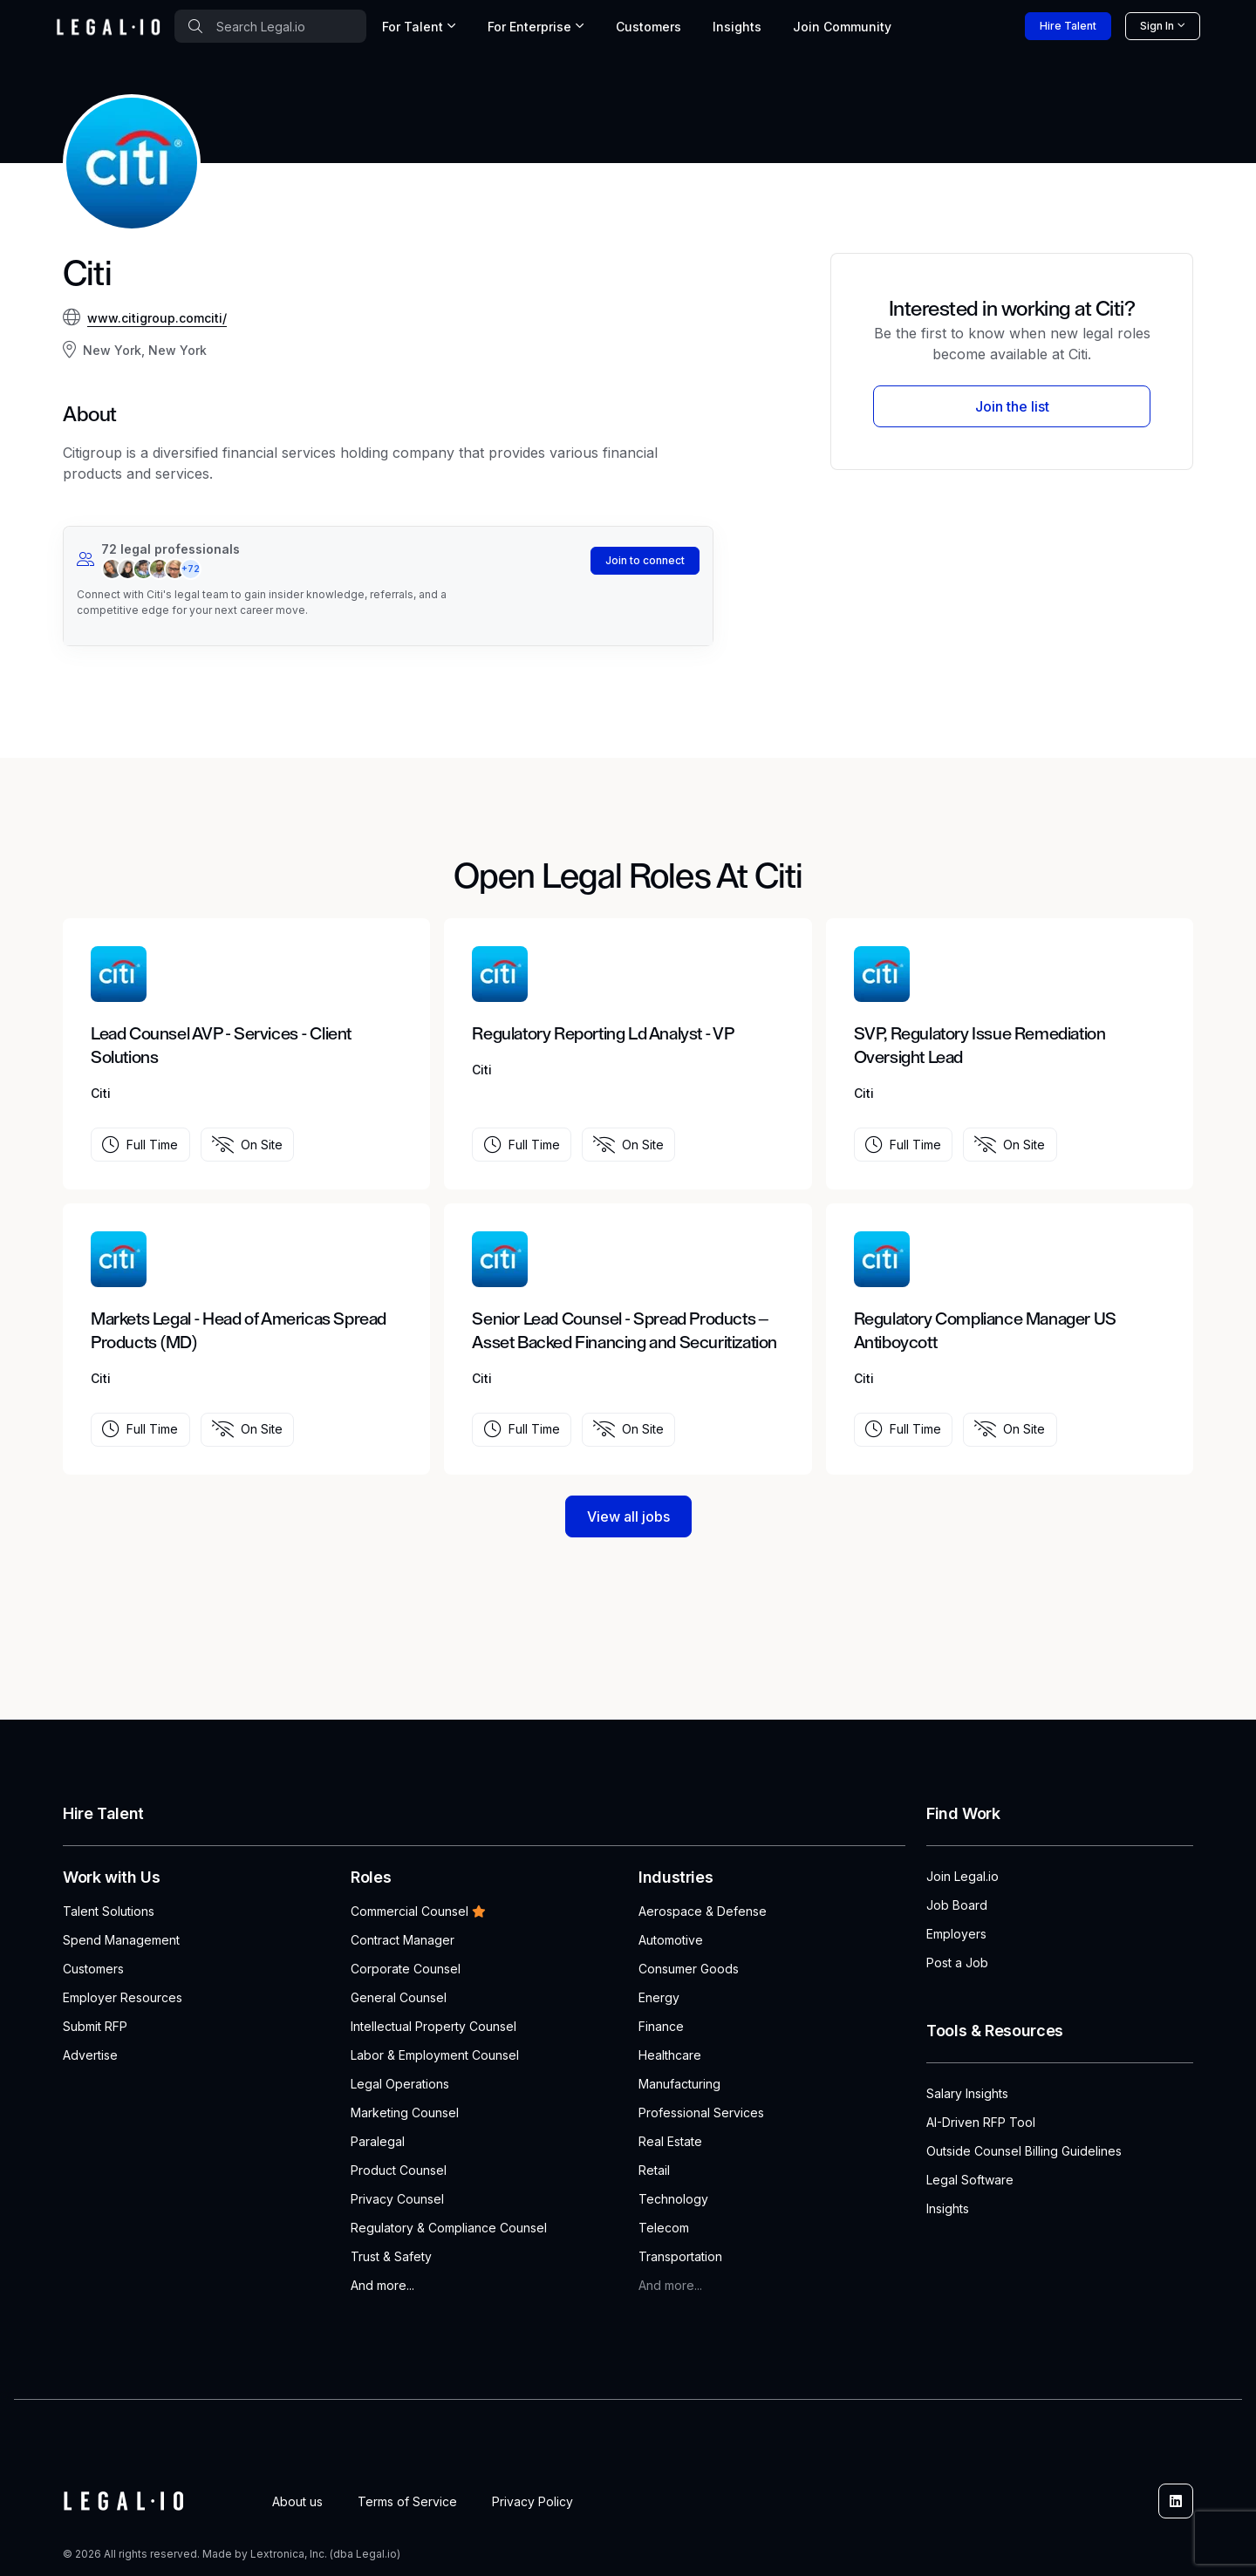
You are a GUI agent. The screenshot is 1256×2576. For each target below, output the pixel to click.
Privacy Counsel (397, 2198)
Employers (956, 1933)
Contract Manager (402, 1939)
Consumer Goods (688, 1968)
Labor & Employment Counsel (435, 2055)
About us (297, 2501)
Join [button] (842, 26)
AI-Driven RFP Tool (980, 2122)
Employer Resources (122, 1997)
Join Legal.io (962, 1876)
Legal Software (970, 2179)
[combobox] (270, 26)
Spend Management (121, 1939)
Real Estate (670, 2141)
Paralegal (378, 2141)
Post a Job (957, 1962)
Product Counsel (399, 2170)
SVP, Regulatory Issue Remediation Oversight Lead (980, 1046)
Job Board (956, 1905)
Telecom (663, 2227)
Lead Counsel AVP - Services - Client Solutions (221, 1046)
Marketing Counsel (405, 2112)
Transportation (680, 2256)
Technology (673, 2198)
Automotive (670, 1939)
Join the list (1012, 406)
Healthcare (669, 2055)
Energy (658, 1997)
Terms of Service (407, 2501)
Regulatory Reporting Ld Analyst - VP (603, 1034)
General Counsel (399, 1997)
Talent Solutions (108, 1911)
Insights (737, 26)
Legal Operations (400, 2083)
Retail (654, 2170)
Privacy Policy (532, 2501)
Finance (661, 2026)
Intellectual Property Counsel (433, 2026)
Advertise (90, 2055)
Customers (648, 26)
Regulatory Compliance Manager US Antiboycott (985, 1331)
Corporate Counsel (406, 1968)
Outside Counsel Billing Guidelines (1024, 2150)
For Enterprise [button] (529, 26)
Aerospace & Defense (702, 1911)
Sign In (1157, 25)
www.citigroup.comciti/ (157, 317)
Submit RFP (95, 2026)
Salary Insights (967, 2093)
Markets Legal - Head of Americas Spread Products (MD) (238, 1331)
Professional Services (701, 2112)
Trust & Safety (391, 2256)
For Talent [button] (412, 26)
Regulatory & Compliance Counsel (449, 2227)
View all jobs (628, 1516)
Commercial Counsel (418, 1911)
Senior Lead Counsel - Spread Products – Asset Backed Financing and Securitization (624, 1331)
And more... (382, 2285)
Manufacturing (679, 2083)
